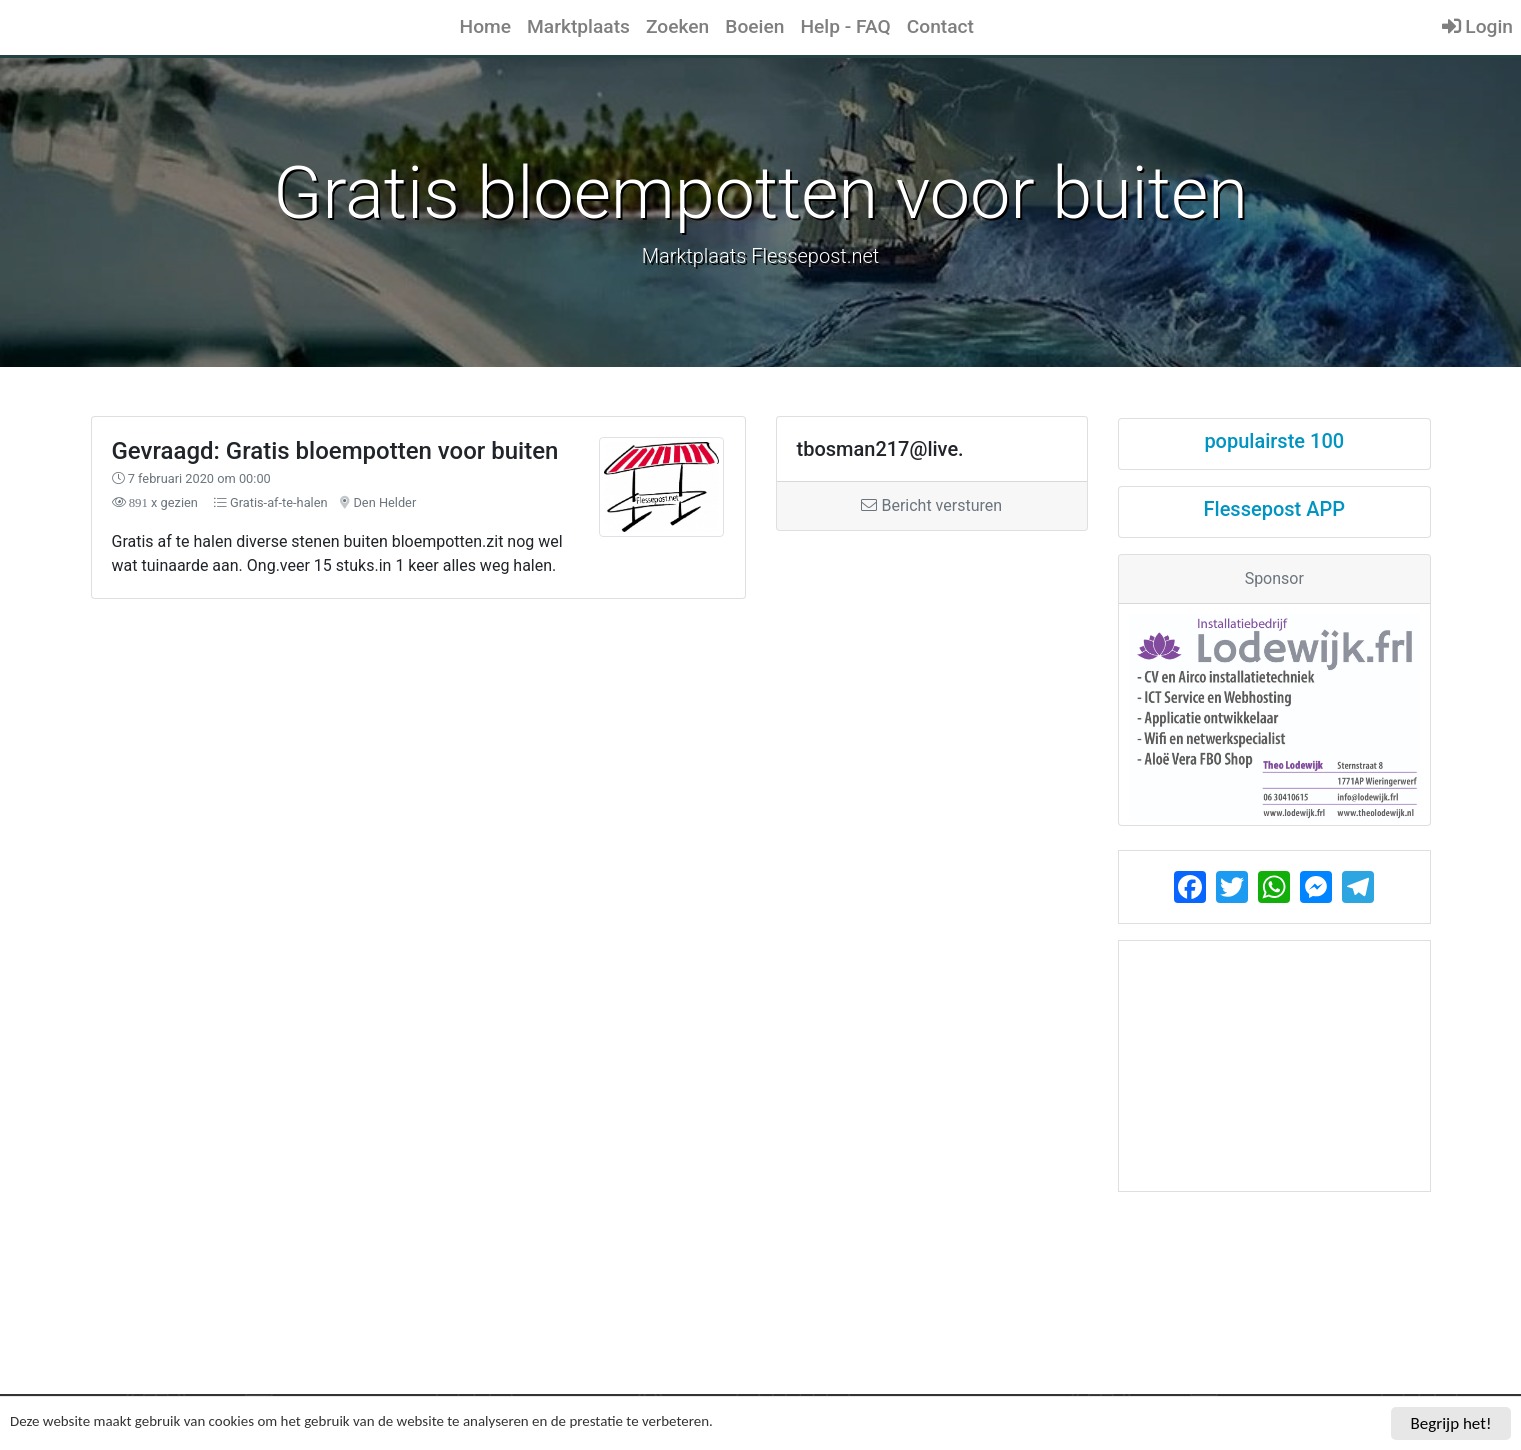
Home (486, 26)
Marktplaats (578, 26)
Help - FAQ (845, 26)
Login (1477, 26)
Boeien (754, 26)
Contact (940, 26)
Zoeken (677, 26)
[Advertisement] (590, 766)
